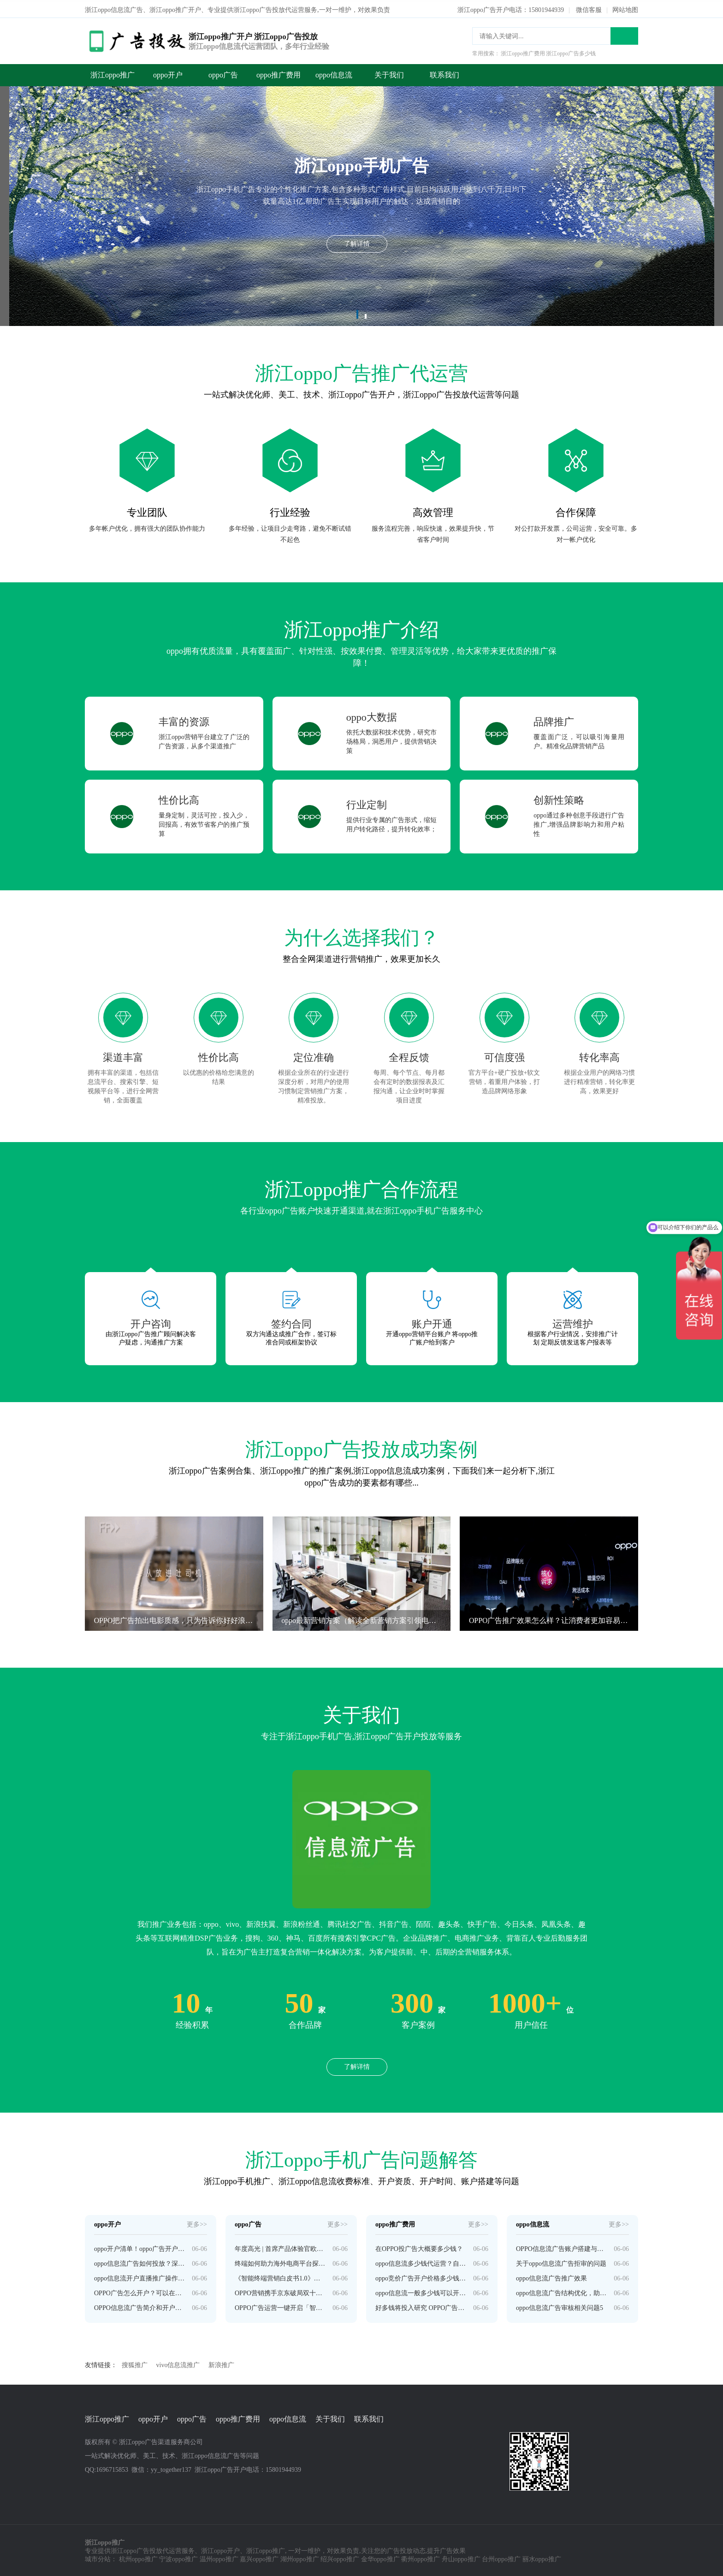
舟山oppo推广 (461, 2557)
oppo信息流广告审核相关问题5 (559, 2306)
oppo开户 (168, 73)
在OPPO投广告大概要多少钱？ (419, 2247)
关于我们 (389, 73)
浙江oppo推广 (112, 73)
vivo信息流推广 (178, 2363)
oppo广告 (223, 73)
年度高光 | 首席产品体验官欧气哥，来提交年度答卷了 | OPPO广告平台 (280, 2247)
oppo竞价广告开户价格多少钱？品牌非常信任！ (420, 2276)
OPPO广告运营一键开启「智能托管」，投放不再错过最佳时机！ (280, 2306)
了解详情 (357, 2064)
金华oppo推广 (380, 2557)
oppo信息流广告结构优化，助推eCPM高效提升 (561, 2291)
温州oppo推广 (219, 2557)
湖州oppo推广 (299, 2557)
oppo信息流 (333, 73)
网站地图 (625, 8)
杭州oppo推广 (138, 2557)
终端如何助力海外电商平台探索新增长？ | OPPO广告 (280, 2261)
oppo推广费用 (278, 73)
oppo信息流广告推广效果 (551, 2276)
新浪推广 (221, 2363)
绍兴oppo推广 (339, 2557)
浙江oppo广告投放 (136, 2549)
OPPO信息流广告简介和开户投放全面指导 (139, 2306)
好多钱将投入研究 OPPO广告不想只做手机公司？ (420, 2306)
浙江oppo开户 (220, 2549)
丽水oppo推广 (541, 2557)
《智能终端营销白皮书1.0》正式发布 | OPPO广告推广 (280, 2276)
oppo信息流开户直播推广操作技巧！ (139, 2276)
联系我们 (444, 73)
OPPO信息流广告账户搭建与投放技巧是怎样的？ (561, 2247)
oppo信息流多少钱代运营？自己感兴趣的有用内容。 (420, 2261)
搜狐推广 (135, 2363)
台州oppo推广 (501, 2557)
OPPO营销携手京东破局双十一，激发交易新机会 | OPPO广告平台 (280, 2291)
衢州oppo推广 (420, 2557)
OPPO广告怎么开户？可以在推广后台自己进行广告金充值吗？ (139, 2291)
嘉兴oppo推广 (259, 2557)
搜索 (624, 34)
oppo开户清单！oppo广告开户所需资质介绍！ (139, 2247)
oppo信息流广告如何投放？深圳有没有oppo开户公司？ (139, 2261)
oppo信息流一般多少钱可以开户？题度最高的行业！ (420, 2291)
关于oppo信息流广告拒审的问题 (561, 2261)
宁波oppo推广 (178, 2557)
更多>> (197, 2222)
